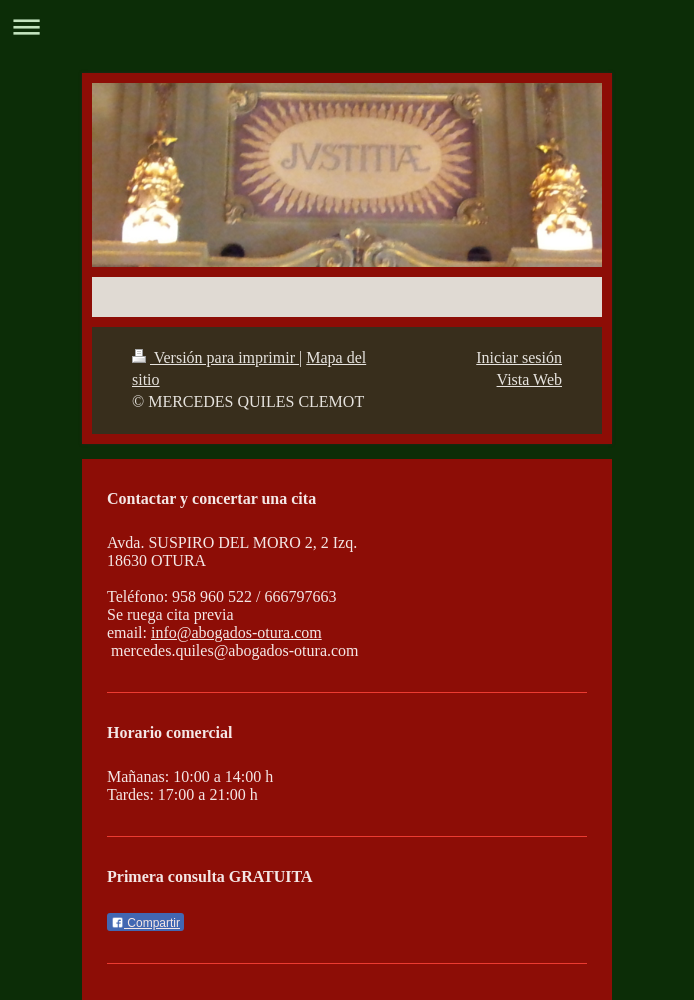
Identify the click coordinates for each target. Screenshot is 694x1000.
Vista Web (529, 379)
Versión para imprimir (215, 357)
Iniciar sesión (519, 357)
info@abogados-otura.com (236, 632)
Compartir (145, 923)
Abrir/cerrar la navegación (347, 26)
